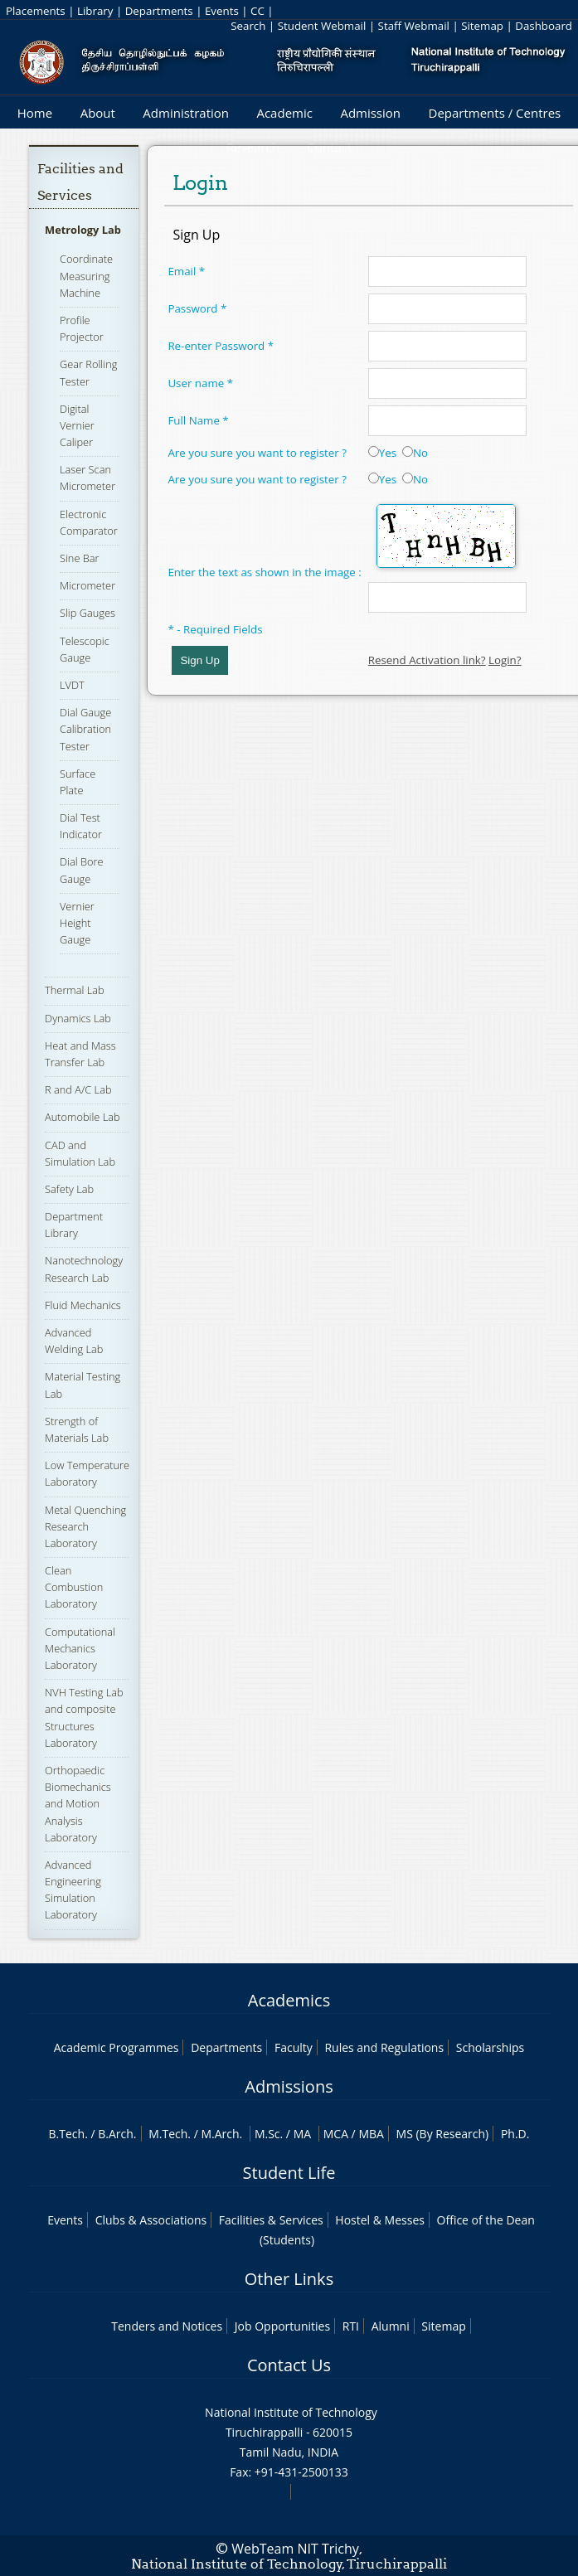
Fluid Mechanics (83, 1305)
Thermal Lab (74, 989)
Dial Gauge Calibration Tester (85, 729)
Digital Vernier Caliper (77, 425)
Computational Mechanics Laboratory (80, 1648)
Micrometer (87, 585)
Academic (284, 112)
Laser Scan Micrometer (87, 477)
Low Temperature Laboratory (87, 1473)
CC (257, 10)
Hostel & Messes (380, 2220)
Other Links (289, 2279)
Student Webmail (322, 25)
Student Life (289, 2172)
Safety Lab (69, 1188)
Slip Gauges (87, 612)
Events (222, 10)
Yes (382, 452)
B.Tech (67, 2134)
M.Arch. (221, 2134)
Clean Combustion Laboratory (74, 1587)
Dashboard (543, 25)
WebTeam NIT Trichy (295, 2549)
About (97, 112)
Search (248, 25)
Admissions (289, 2086)
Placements (36, 10)
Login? (505, 659)
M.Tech (167, 2134)
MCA (335, 2134)
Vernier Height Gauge (77, 923)
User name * (200, 383)
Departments (159, 10)
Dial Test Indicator (81, 826)
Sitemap (482, 25)
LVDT (72, 684)
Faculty (293, 2047)
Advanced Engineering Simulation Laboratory (73, 1890)
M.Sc (267, 2134)
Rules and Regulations (384, 2047)
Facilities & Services (271, 2220)
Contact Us (289, 2365)
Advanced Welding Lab (74, 1340)
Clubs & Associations (151, 2220)
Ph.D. (515, 2134)
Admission (370, 112)
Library (95, 10)
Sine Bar (80, 558)
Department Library (74, 1224)
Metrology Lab (83, 229)
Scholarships (490, 2047)
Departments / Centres (495, 112)
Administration (186, 112)
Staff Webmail (413, 25)
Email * (186, 271)
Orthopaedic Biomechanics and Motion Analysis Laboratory (78, 1804)
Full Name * (198, 420)
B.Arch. (117, 2134)
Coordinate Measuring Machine (86, 275)
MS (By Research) (442, 2134)
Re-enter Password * (221, 345)
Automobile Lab (82, 1116)
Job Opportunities (282, 2326)
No (415, 452)
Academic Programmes (116, 2047)
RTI (350, 2326)
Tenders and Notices (166, 2326)
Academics (289, 2000)
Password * (197, 308)
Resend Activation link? (427, 659)
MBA (371, 2134)
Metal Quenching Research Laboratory (85, 1526)
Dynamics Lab (78, 1018)
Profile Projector (82, 328)
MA (302, 2134)
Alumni (391, 2326)
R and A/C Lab (78, 1089)
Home (34, 112)
